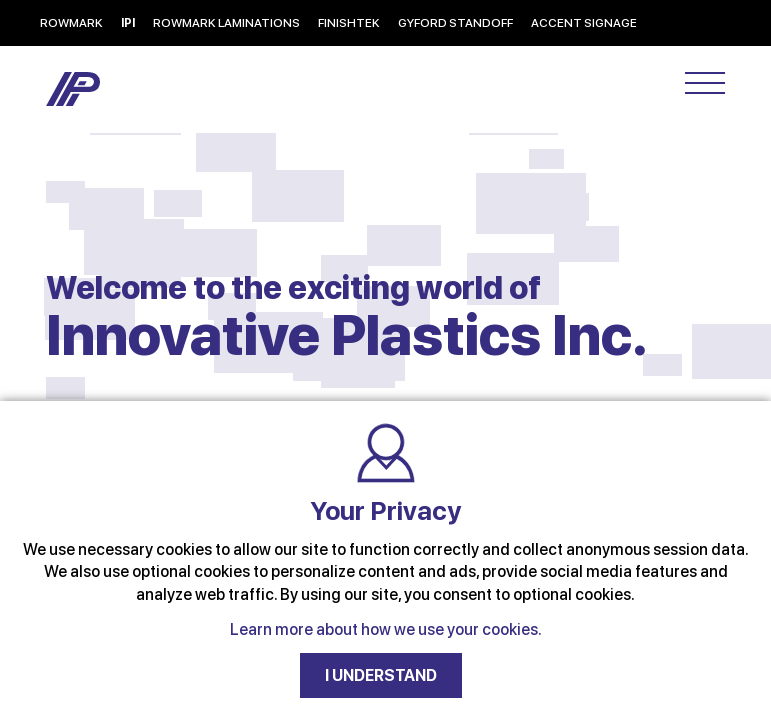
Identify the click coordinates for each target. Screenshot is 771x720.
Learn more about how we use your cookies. (386, 630)
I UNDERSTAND (381, 675)
